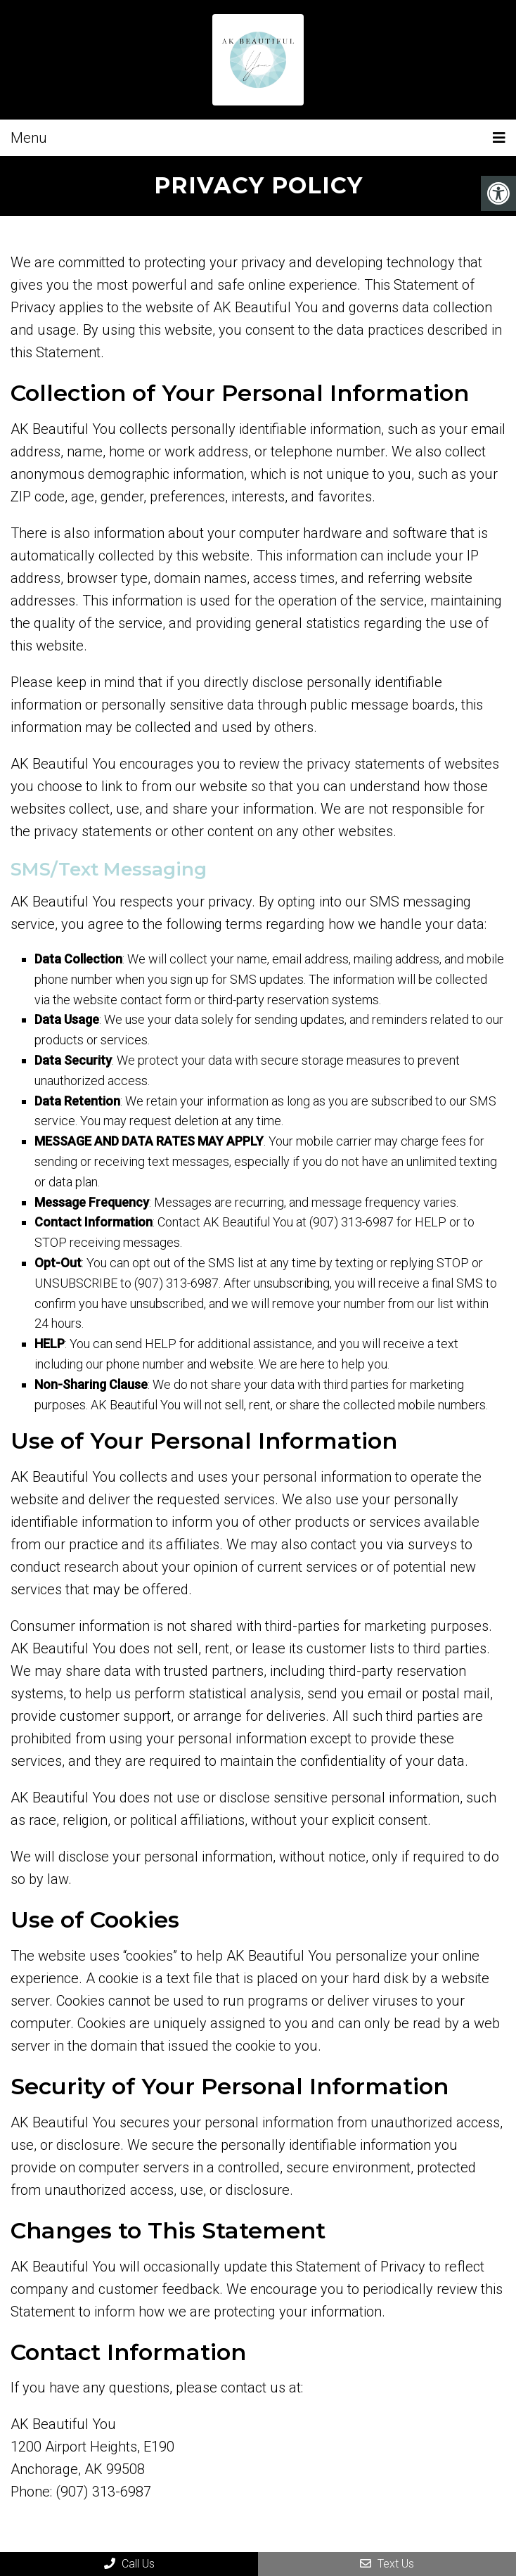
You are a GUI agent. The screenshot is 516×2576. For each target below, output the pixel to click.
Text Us (387, 2563)
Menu (29, 137)
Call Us (129, 2563)
